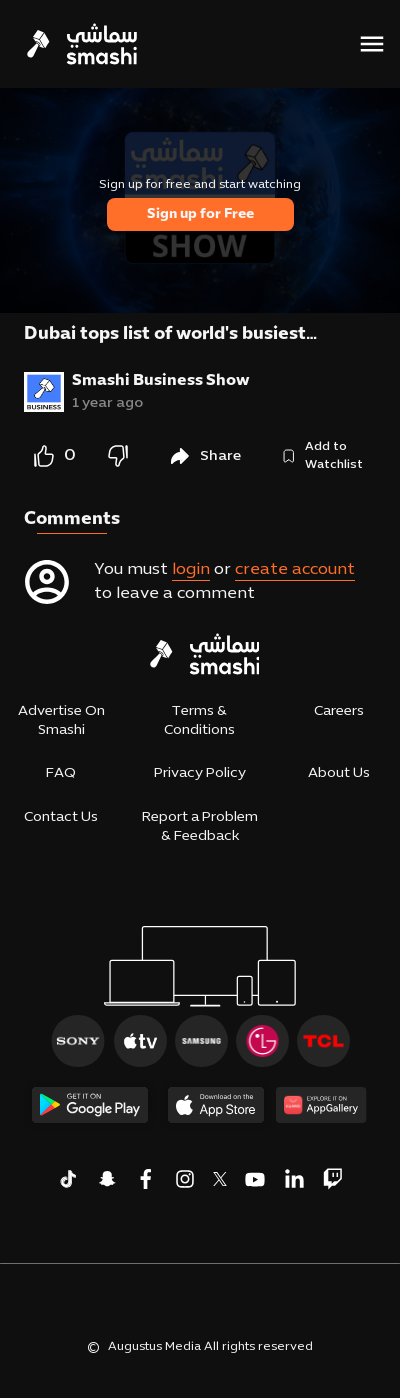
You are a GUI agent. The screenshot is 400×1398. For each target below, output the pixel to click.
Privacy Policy (200, 773)
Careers (339, 711)
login (191, 570)
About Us (339, 773)
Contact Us (61, 817)
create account (295, 570)
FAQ (61, 773)
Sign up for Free (200, 214)
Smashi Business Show (161, 381)
